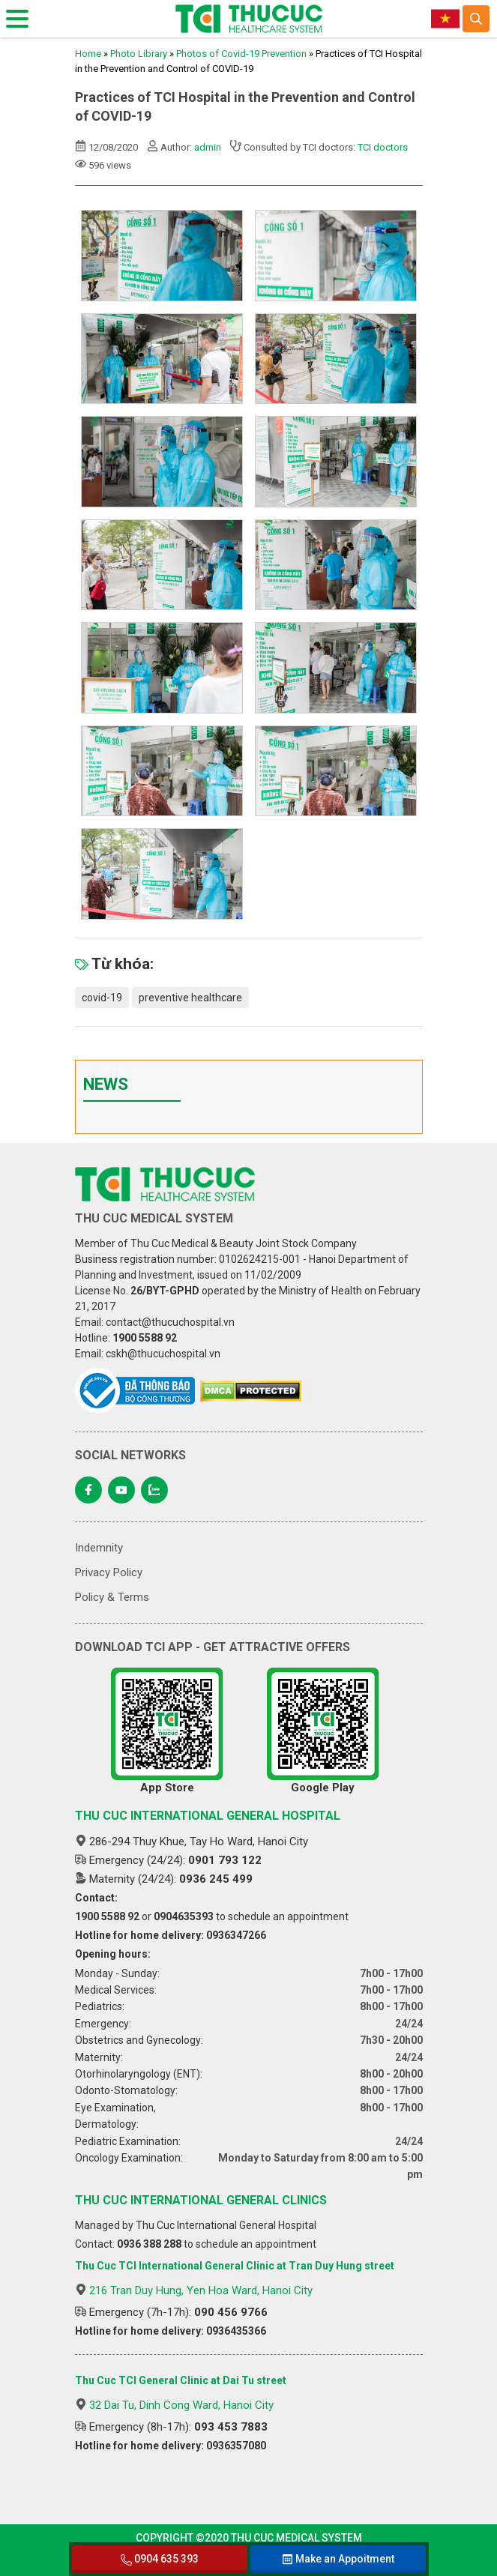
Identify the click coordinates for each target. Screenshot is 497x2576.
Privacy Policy (108, 1572)
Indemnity (99, 1547)
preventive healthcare (190, 998)
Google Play (323, 1731)
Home (88, 53)
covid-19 (102, 998)
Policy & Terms (112, 1597)
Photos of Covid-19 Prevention (241, 53)
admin (207, 147)
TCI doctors (383, 147)
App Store (167, 1731)
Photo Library (138, 53)
